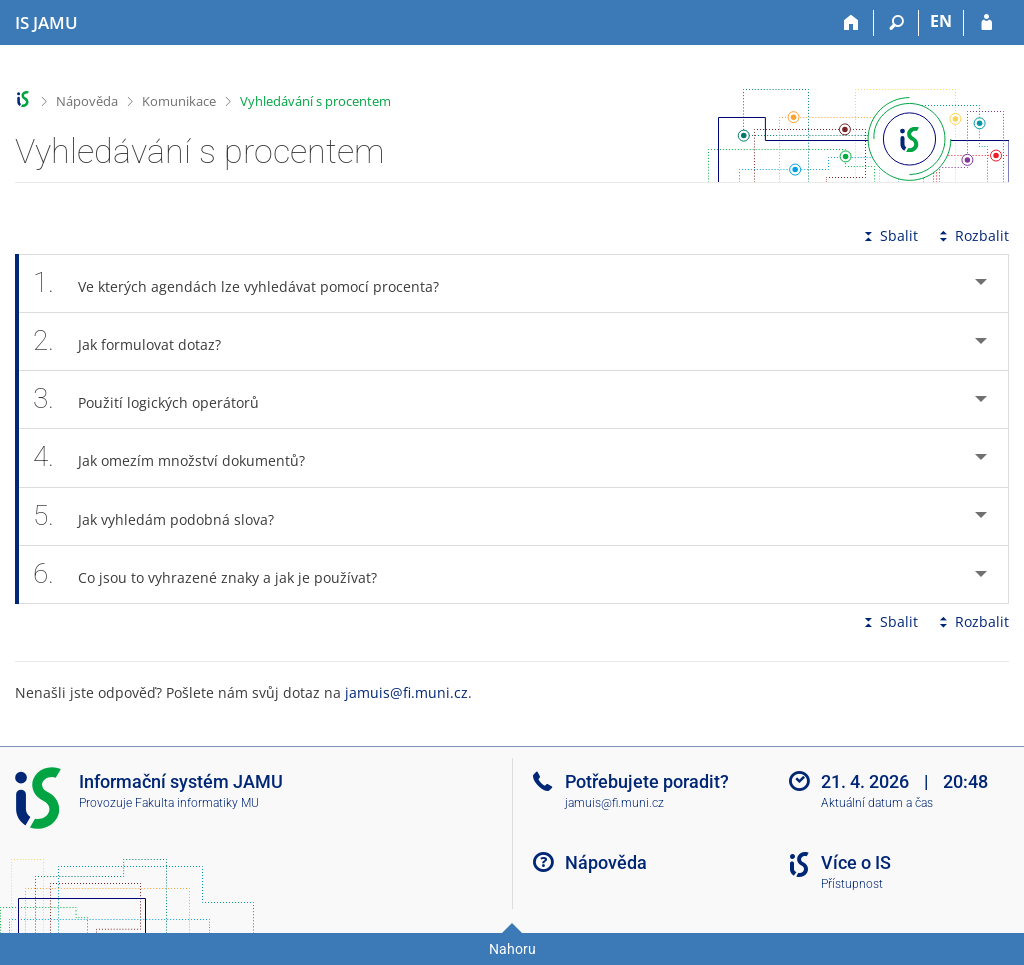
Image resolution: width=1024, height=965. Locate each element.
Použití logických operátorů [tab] (157, 399)
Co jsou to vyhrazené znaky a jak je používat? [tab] (216, 574)
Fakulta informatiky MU (197, 803)
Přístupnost (852, 884)
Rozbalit (972, 235)
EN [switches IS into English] (941, 21)
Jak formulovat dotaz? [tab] (138, 341)
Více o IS (856, 862)
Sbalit (889, 235)
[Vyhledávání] (896, 23)
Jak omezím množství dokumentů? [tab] (180, 457)
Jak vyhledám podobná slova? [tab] (164, 516)
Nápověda (87, 101)
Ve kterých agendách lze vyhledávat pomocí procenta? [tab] (247, 283)
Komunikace (179, 101)
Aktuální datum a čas (877, 803)
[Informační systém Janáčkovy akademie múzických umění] (46, 23)
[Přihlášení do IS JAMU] (986, 23)
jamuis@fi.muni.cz (406, 692)
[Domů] (851, 23)
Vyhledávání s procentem (315, 101)
